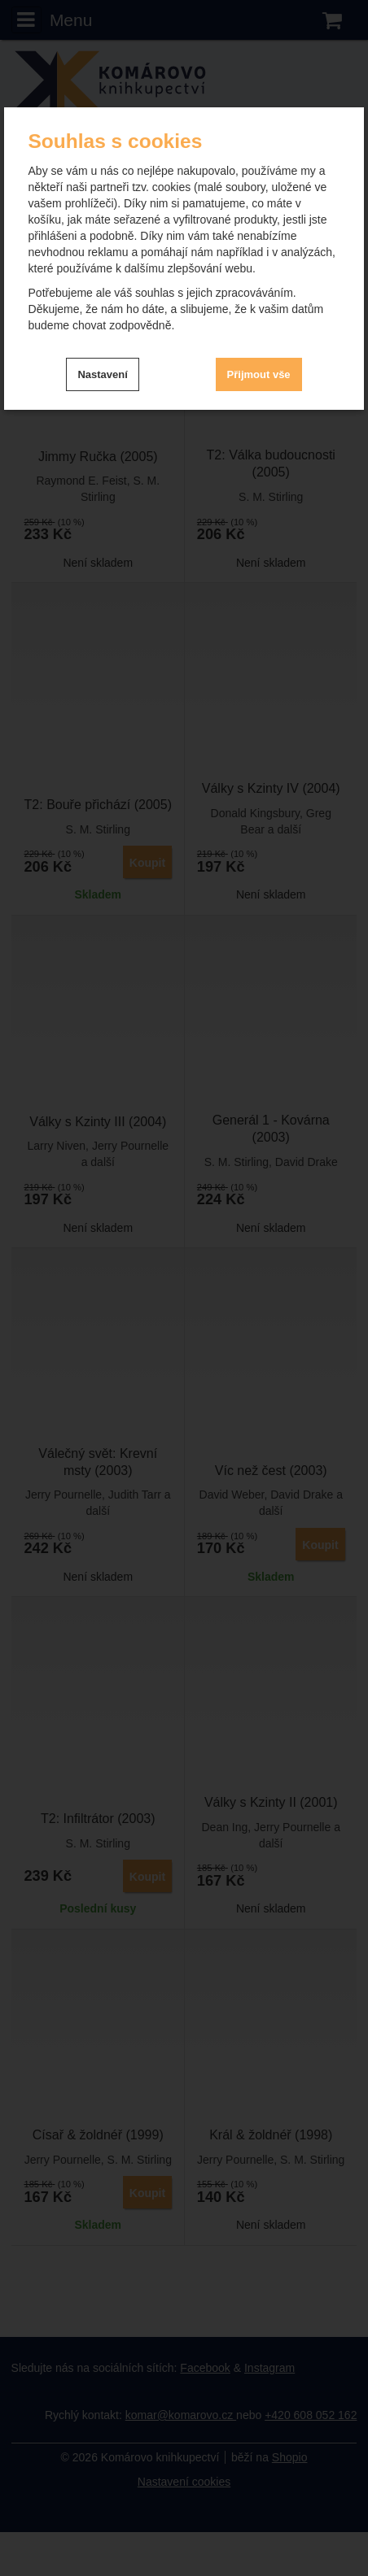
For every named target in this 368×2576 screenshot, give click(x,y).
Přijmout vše (259, 374)
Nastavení (102, 374)
